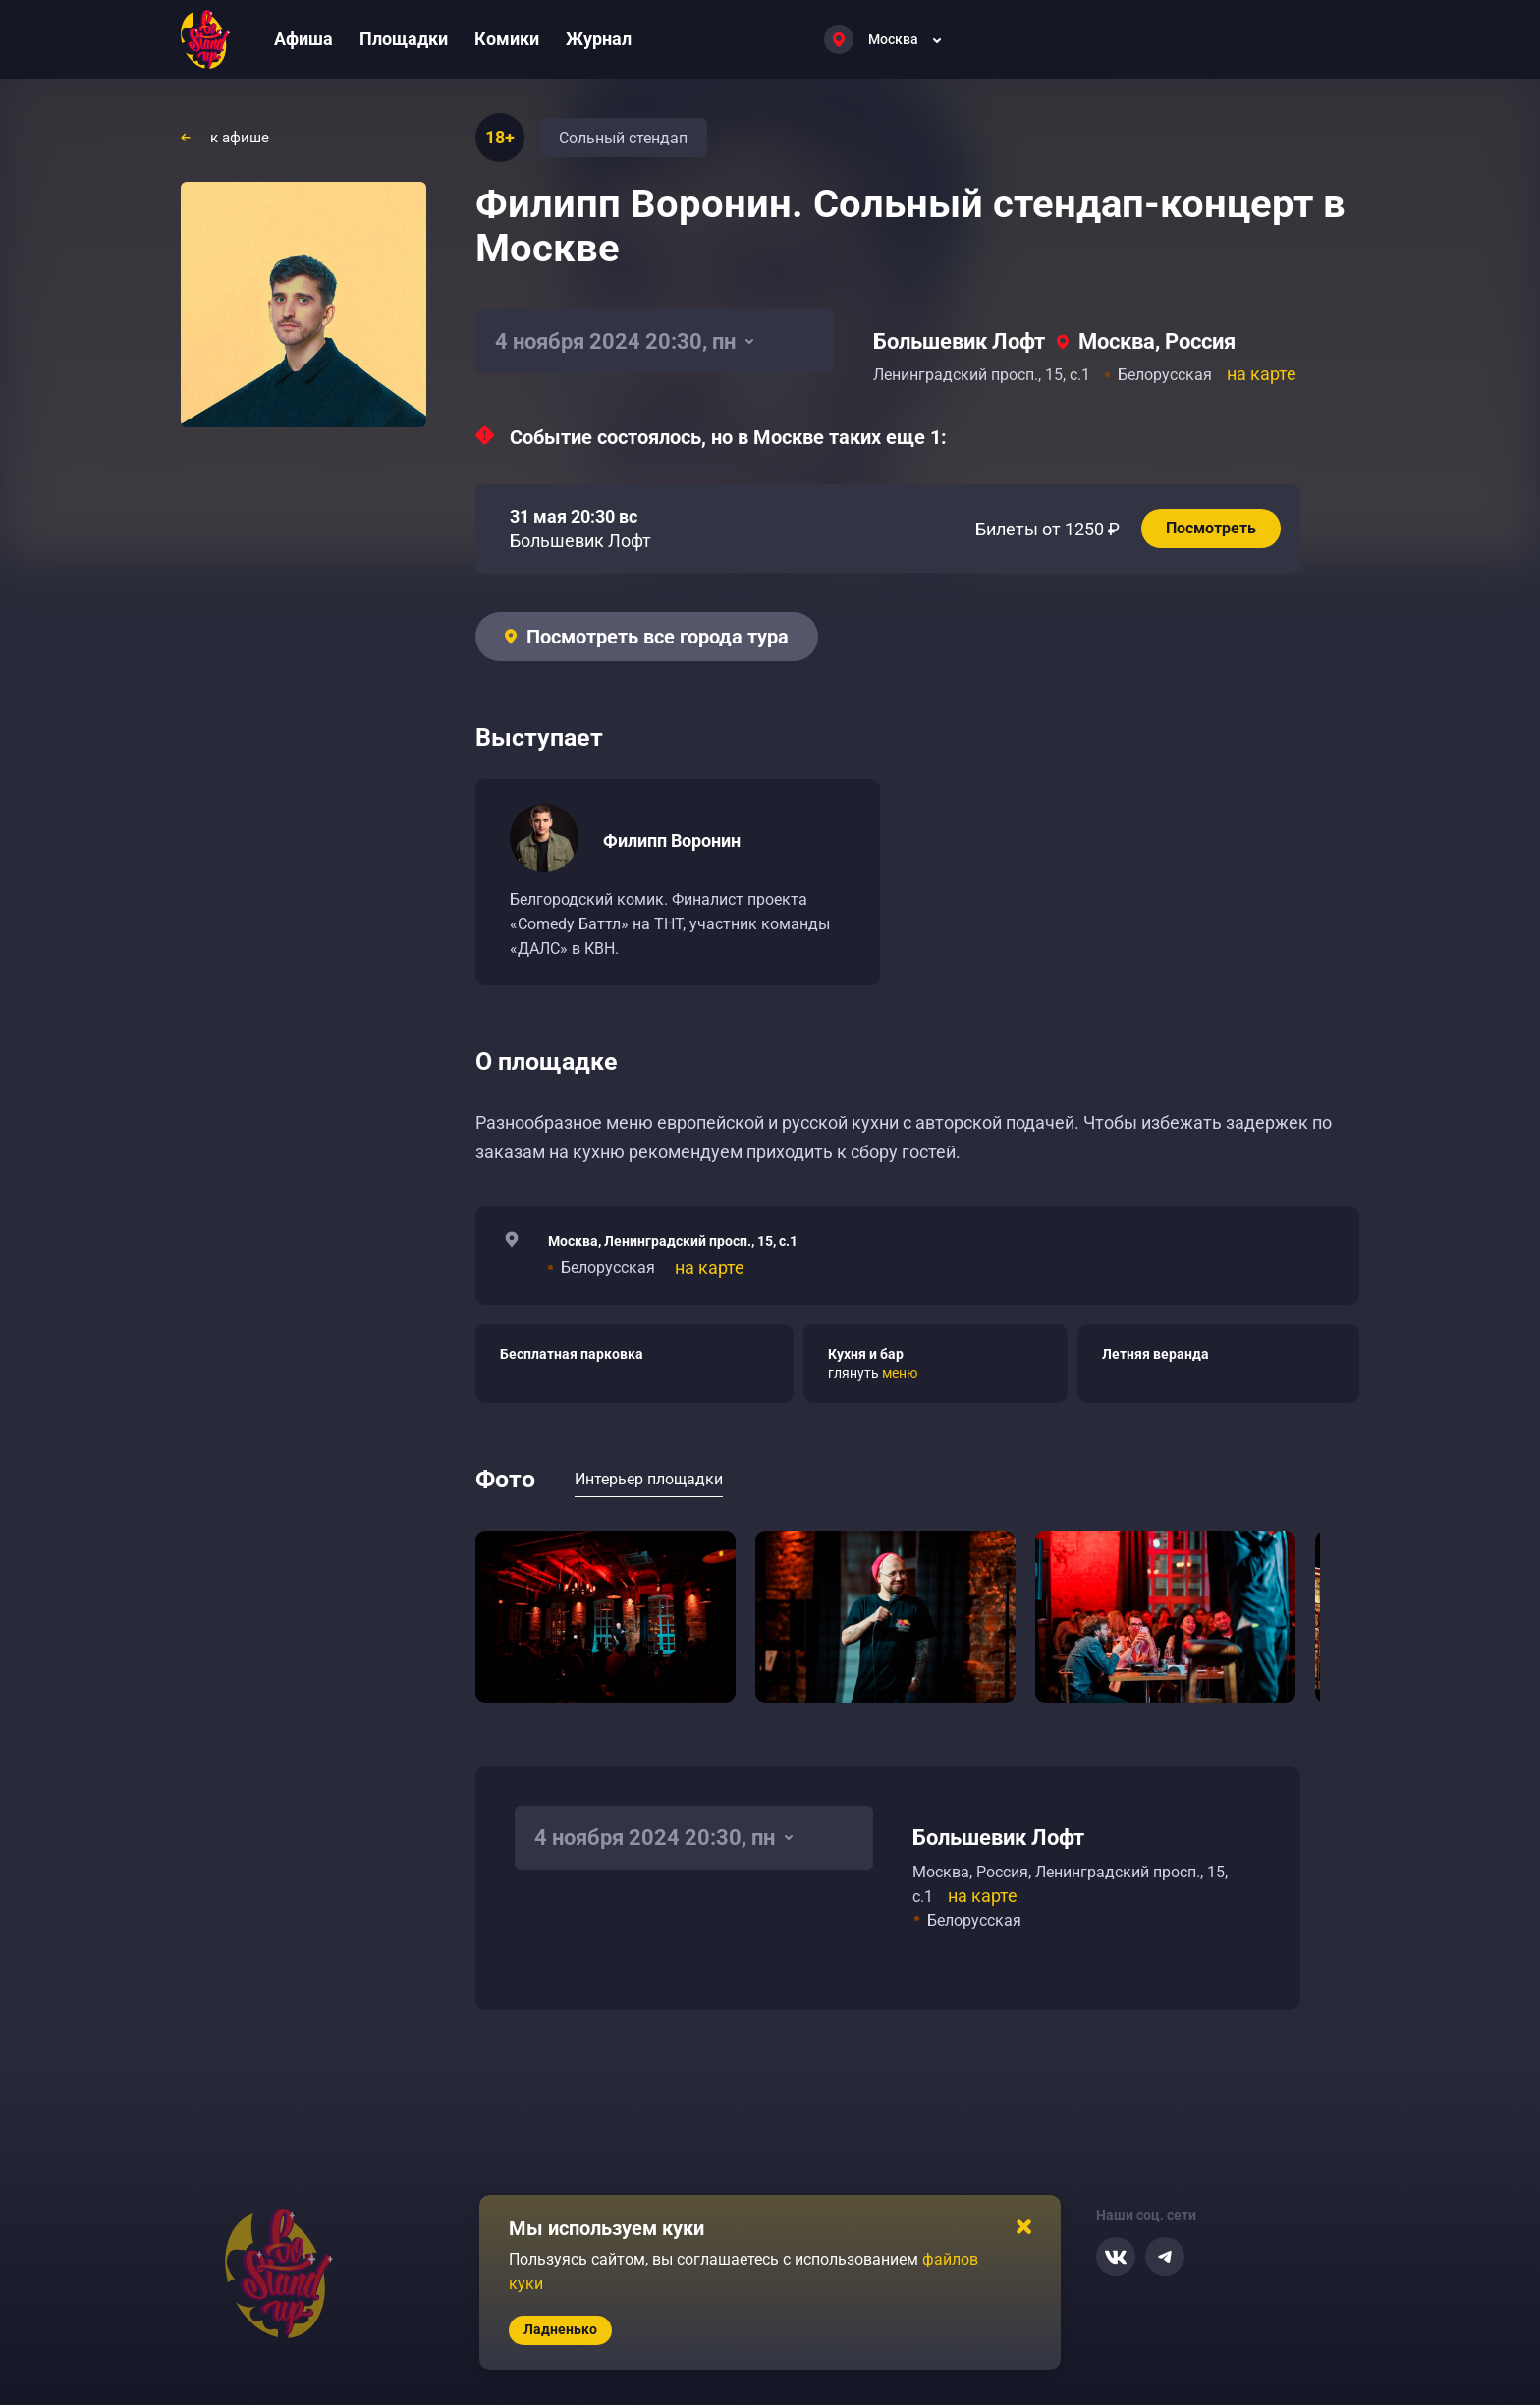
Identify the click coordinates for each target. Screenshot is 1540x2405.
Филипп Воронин (672, 840)
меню (899, 1373)
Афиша (303, 38)
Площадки (403, 38)
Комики (506, 38)
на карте (1261, 374)
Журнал (599, 38)
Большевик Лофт (959, 341)
